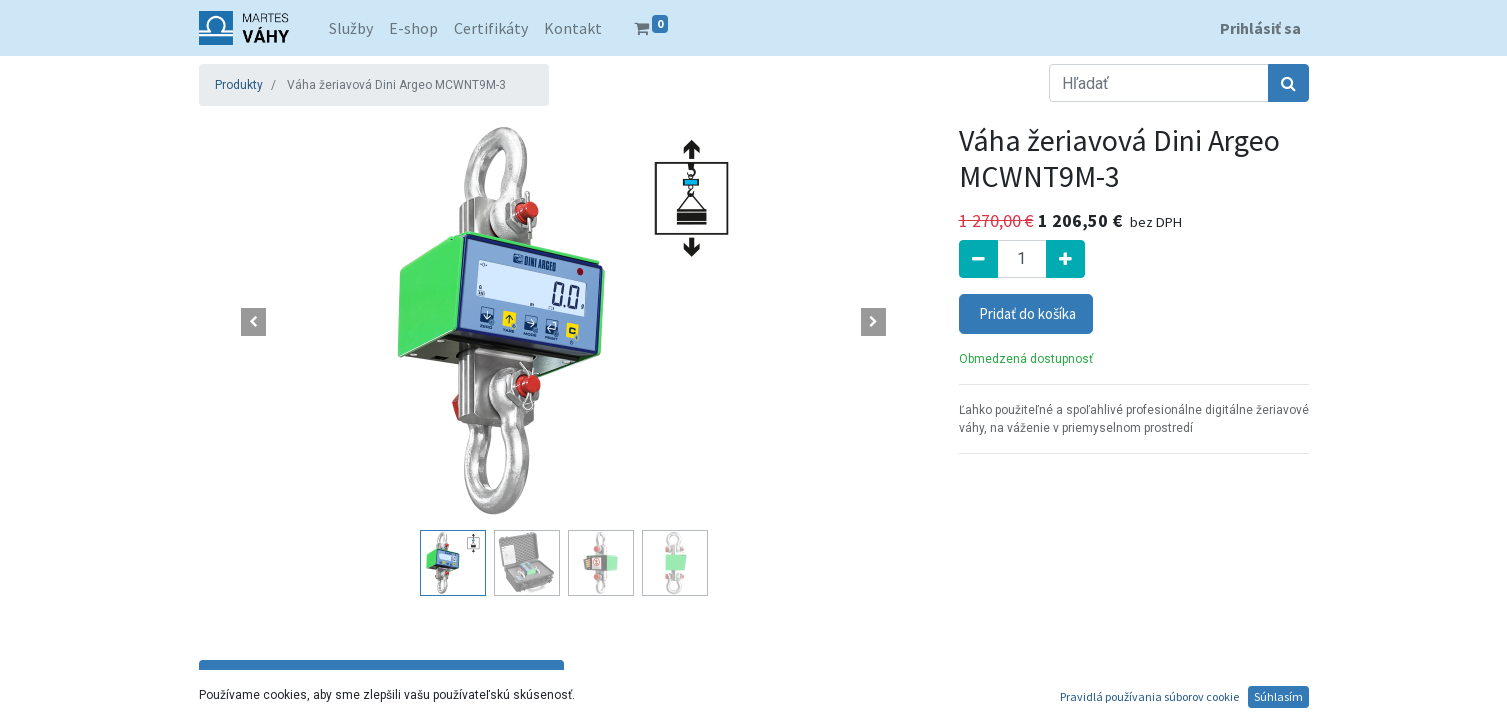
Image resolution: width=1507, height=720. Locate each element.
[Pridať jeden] (1065, 259)
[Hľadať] (1288, 83)
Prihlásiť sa (1260, 28)
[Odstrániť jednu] (978, 259)
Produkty (239, 85)
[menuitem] (351, 28)
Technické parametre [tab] (381, 677)
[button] (254, 322)
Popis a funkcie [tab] (746, 677)
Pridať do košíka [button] (1026, 313)
